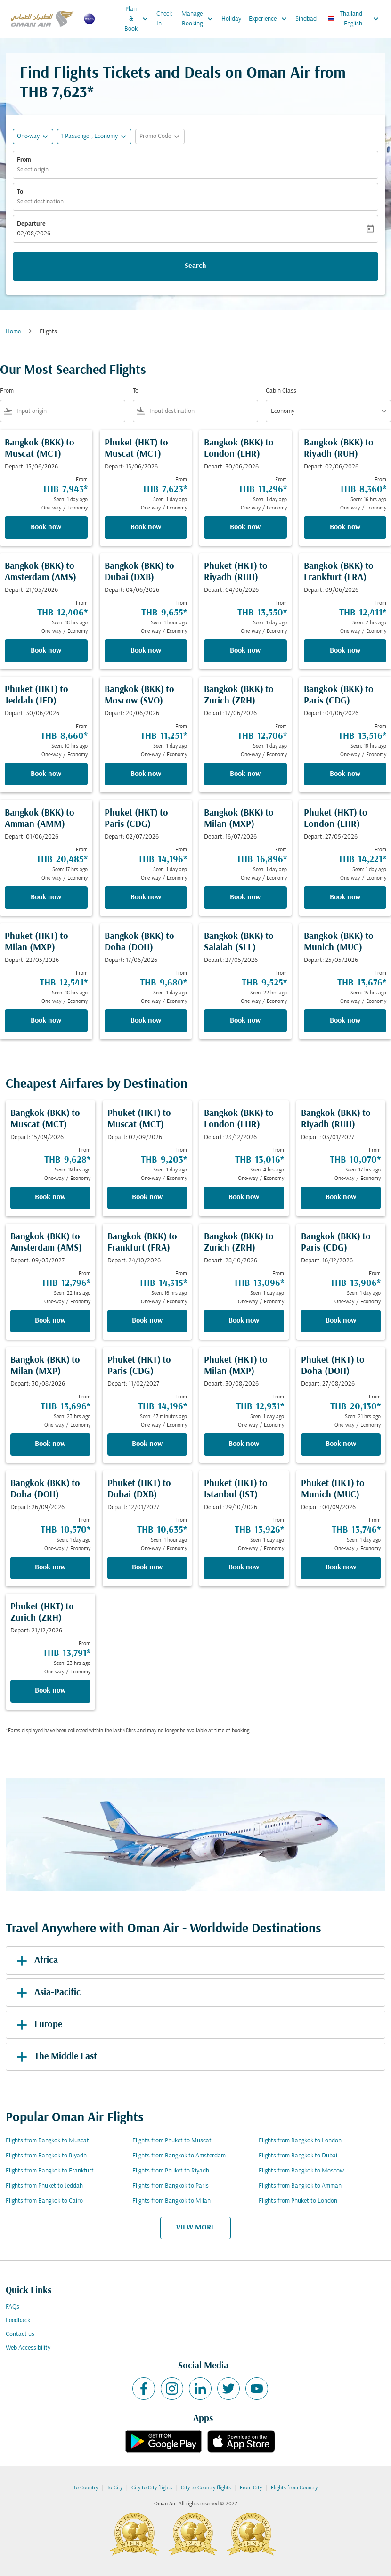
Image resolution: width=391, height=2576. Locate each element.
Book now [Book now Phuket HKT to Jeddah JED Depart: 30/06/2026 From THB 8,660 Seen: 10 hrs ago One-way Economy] (46, 774)
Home (13, 331)
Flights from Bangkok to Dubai (298, 2155)
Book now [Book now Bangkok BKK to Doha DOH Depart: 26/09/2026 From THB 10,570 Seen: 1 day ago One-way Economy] (50, 1567)
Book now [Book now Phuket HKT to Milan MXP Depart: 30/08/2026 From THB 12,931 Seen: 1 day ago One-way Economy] (243, 1444)
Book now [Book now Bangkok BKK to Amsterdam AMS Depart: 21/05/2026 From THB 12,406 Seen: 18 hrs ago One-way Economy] (46, 650)
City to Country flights (206, 2488)
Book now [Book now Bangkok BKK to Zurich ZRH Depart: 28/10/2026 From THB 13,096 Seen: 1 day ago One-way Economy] (243, 1320)
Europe (37, 2024)
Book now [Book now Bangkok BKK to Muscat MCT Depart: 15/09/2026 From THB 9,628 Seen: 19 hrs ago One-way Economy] (50, 1197)
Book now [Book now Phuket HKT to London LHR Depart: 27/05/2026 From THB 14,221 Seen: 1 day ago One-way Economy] (345, 897)
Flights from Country (294, 2488)
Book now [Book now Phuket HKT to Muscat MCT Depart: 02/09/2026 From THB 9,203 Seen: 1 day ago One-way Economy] (147, 1197)
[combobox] (68, 411)
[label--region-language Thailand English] (353, 19)
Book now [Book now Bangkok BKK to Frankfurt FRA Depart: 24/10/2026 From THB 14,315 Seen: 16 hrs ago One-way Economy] (147, 1320)
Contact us (20, 2334)
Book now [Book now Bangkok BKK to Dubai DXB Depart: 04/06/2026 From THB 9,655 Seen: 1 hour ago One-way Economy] (145, 650)
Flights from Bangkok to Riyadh (46, 2155)
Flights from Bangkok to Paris (170, 2185)
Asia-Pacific (47, 1992)
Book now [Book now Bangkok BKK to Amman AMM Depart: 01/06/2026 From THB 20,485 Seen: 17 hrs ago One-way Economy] (46, 897)
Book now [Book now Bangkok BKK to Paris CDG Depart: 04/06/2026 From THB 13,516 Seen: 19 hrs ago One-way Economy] (345, 774)
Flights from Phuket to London (298, 2201)
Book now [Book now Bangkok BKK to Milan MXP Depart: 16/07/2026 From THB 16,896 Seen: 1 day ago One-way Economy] (245, 897)
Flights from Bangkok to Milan (171, 2201)
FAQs (12, 2306)
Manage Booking (199, 19)
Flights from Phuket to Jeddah (44, 2185)
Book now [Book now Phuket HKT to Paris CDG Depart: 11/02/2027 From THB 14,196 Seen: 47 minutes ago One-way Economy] (147, 1444)
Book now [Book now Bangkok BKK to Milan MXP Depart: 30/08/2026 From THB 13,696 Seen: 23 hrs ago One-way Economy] (50, 1444)
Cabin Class (281, 391)
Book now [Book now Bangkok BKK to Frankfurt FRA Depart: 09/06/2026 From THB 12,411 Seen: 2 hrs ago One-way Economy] (345, 650)
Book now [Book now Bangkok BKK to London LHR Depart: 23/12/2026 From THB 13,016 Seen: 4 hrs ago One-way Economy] (243, 1197)
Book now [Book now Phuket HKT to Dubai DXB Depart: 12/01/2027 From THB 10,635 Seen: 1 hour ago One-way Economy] (147, 1567)
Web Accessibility (28, 2347)
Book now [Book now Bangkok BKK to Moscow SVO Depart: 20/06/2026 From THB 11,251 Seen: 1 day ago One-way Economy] (145, 774)
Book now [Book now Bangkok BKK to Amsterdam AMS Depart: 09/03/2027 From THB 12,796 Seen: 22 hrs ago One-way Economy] (50, 1320)
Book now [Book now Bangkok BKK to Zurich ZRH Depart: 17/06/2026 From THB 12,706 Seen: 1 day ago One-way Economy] (245, 774)
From (24, 159)
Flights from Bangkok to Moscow (301, 2170)
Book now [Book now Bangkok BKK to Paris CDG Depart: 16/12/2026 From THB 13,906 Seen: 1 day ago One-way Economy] (341, 1320)
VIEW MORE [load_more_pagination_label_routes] (195, 2227)
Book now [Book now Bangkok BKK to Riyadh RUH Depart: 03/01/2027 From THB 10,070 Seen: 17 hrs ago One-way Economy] (341, 1197)
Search (195, 266)
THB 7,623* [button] (57, 93)
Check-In (165, 18)
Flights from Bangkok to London (300, 2140)
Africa (35, 1960)
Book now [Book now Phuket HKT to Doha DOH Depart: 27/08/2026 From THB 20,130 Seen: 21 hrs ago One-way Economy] (341, 1444)
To (20, 191)
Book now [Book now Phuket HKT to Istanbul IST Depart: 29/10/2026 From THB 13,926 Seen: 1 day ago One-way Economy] (243, 1567)
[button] (94, 136)
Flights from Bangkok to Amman (300, 2185)
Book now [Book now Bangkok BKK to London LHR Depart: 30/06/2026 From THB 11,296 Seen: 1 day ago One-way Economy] (245, 527)
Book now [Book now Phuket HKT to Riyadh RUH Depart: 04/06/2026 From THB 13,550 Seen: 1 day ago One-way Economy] (245, 650)
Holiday (231, 19)
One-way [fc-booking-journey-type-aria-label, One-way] (28, 136)
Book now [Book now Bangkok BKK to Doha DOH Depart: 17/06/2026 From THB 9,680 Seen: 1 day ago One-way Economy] (145, 1021)
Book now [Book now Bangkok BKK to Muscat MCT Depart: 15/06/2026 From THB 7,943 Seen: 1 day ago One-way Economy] (46, 527)
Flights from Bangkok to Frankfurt (50, 2170)
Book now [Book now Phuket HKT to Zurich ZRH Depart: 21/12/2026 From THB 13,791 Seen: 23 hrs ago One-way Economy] (50, 1691)
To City (114, 2488)
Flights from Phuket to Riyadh (170, 2170)
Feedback (18, 2320)
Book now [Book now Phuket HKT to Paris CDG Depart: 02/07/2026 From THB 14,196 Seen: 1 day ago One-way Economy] (145, 897)
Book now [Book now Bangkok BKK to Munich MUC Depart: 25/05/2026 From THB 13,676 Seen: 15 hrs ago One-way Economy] (345, 1021)
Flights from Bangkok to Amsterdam (179, 2155)
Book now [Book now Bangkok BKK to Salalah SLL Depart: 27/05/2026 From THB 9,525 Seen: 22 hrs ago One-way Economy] (245, 1021)
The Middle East (55, 2056)
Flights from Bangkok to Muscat (47, 2140)
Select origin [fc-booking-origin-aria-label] (33, 169)
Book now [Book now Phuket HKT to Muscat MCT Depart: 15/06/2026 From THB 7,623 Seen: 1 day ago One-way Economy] (145, 527)
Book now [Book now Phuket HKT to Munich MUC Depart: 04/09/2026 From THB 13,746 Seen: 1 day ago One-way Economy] (341, 1567)
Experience (270, 19)
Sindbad (306, 19)
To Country (85, 2488)
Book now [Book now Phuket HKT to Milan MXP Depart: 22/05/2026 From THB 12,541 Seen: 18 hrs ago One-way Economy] (46, 1021)
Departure (31, 223)
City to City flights (151, 2488)
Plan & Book (138, 19)
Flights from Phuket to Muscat (172, 2140)
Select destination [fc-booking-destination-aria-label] (40, 201)
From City (251, 2488)
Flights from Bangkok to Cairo (44, 2201)
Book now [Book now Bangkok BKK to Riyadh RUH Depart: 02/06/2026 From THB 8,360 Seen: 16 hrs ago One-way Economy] (345, 527)
